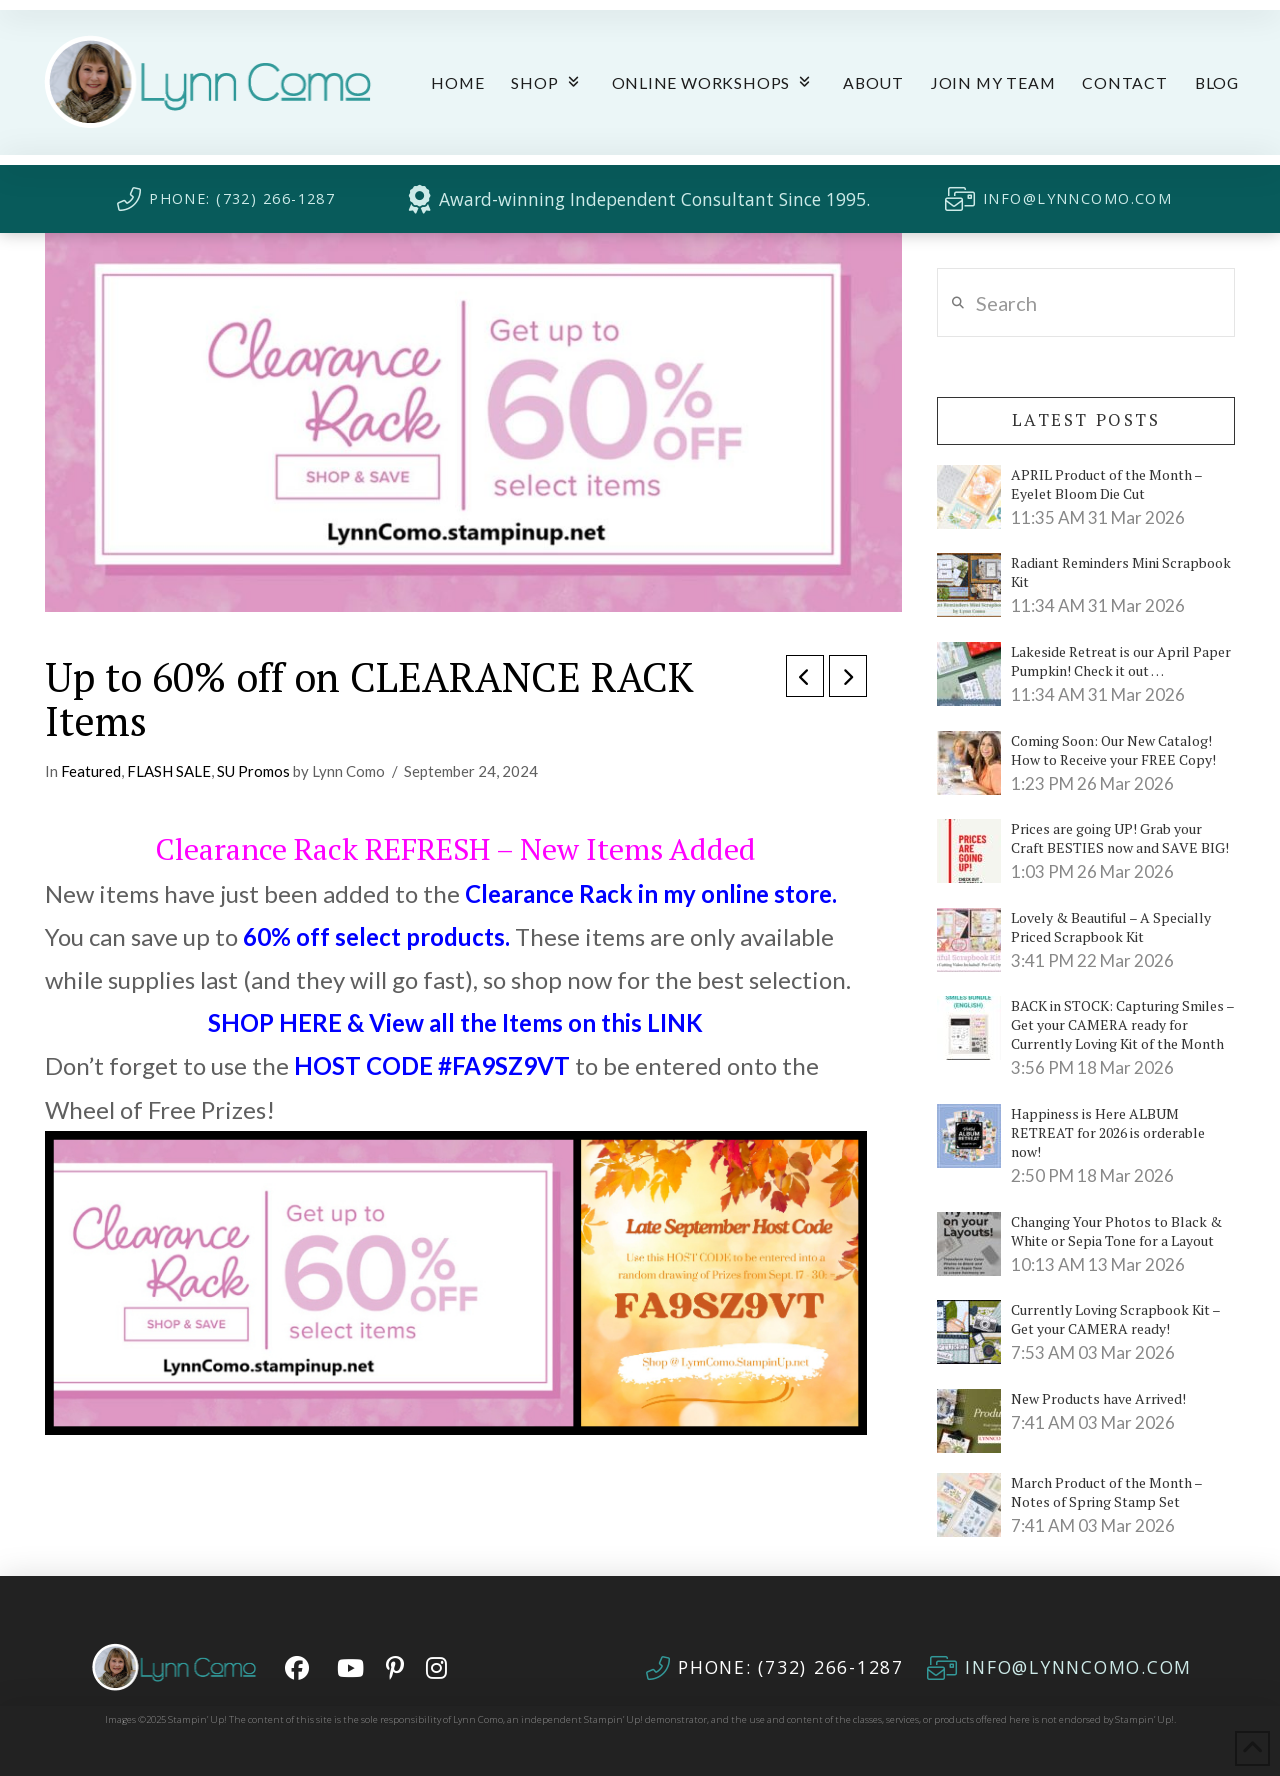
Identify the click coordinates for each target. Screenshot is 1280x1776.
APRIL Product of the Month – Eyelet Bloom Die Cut (1106, 484)
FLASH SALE (169, 771)
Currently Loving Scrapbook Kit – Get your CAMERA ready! (1115, 1319)
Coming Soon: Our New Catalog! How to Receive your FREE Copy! (1113, 750)
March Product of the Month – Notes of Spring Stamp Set (1106, 1492)
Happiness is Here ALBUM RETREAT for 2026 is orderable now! (1108, 1132)
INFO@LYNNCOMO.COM (1077, 198)
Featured (91, 771)
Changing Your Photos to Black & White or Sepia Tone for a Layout (1116, 1231)
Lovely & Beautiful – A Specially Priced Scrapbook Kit (1111, 927)
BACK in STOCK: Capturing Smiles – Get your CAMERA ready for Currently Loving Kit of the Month (1122, 1024)
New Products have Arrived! (1098, 1398)
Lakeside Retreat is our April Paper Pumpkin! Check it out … (1121, 661)
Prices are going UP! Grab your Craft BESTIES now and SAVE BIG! (1120, 838)
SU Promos (253, 771)
